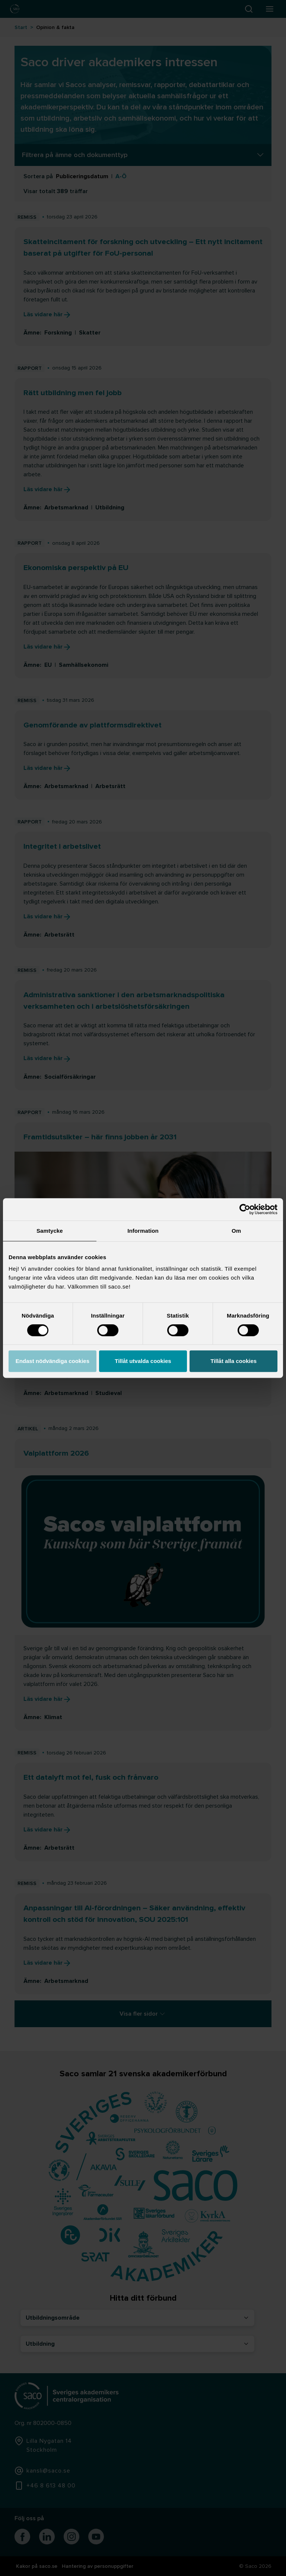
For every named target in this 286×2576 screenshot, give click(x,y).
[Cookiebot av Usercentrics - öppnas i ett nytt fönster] (244, 1209)
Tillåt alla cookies (233, 1361)
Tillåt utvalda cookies (143, 1361)
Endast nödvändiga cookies (52, 1361)
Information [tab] (143, 1231)
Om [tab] (236, 1231)
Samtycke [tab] (49, 1231)
